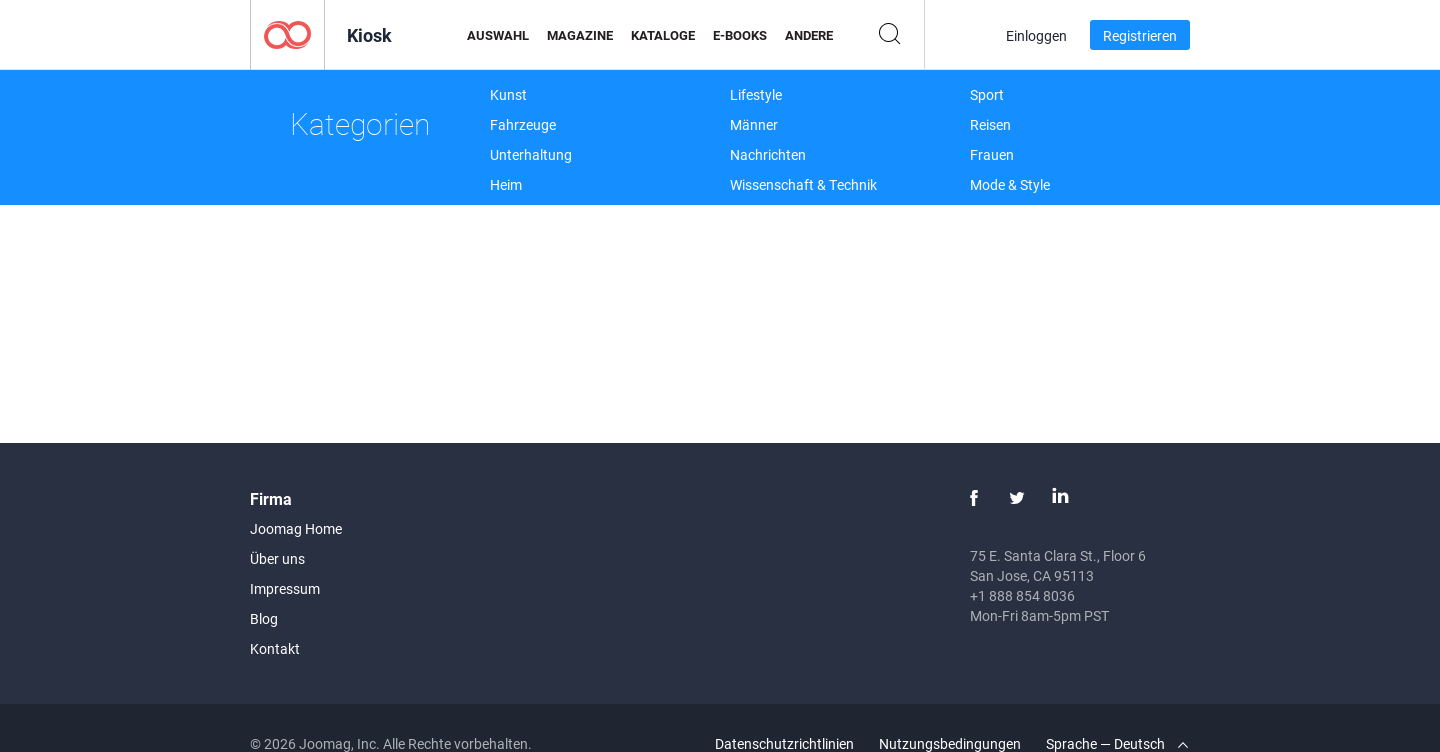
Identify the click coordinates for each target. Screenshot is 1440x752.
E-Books (740, 35)
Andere (809, 35)
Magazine (580, 35)
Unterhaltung (531, 154)
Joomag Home (296, 528)
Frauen (992, 154)
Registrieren (1140, 35)
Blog (264, 618)
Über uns (277, 558)
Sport (987, 94)
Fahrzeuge (523, 124)
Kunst (508, 94)
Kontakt (275, 648)
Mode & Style (1010, 184)
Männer (754, 124)
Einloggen (1036, 35)
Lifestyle (756, 94)
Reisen (990, 124)
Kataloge (663, 35)
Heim (506, 184)
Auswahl (498, 35)
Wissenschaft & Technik (803, 184)
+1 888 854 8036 (1022, 595)
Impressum (285, 588)
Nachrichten (768, 154)
